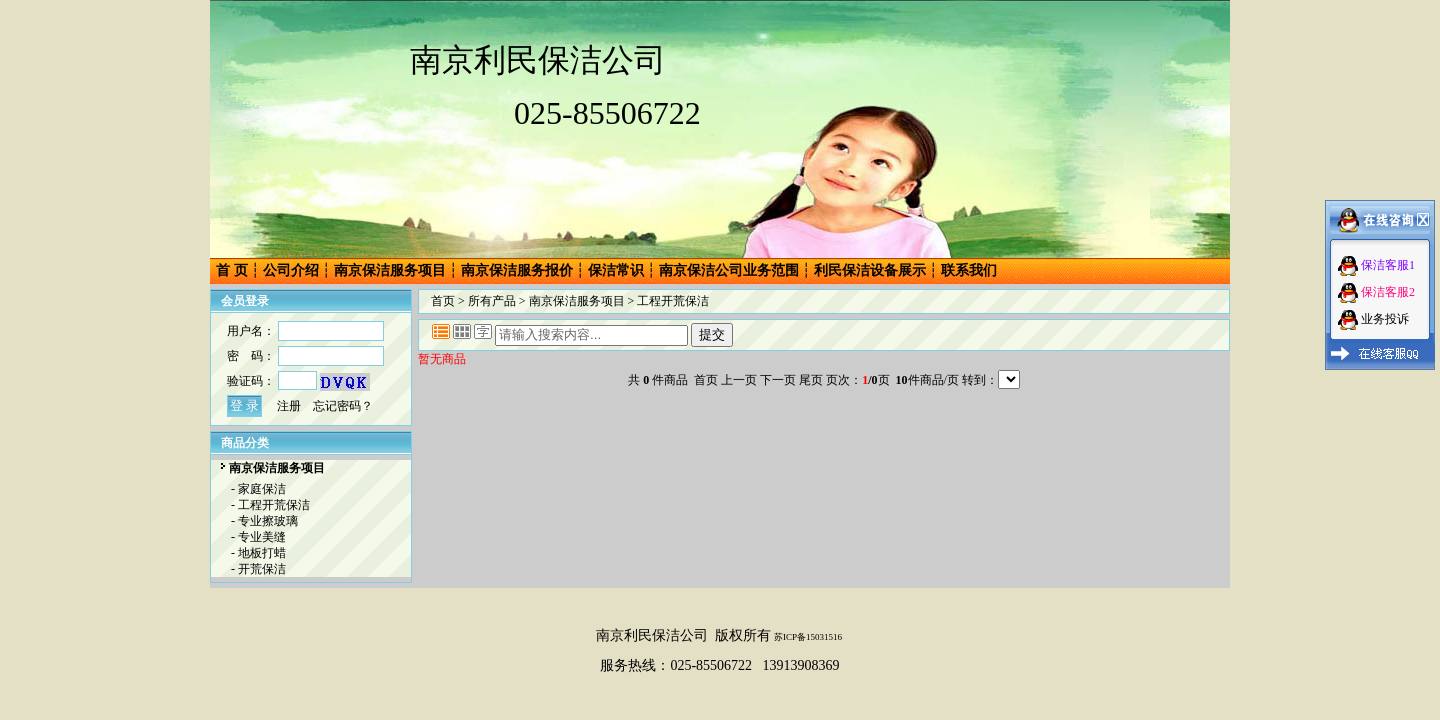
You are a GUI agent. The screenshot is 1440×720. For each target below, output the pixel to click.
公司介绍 (291, 270)
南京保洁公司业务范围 (729, 270)
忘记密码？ (343, 406)
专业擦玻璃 (268, 521)
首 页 (232, 270)
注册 (289, 406)
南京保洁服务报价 (517, 270)
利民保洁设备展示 (870, 270)
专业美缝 (262, 537)
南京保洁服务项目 (390, 270)
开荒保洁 (262, 569)
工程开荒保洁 (274, 505)
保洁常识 (616, 270)
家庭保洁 (262, 489)
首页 (443, 301)
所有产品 (492, 301)
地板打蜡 (262, 553)
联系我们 (969, 270)
